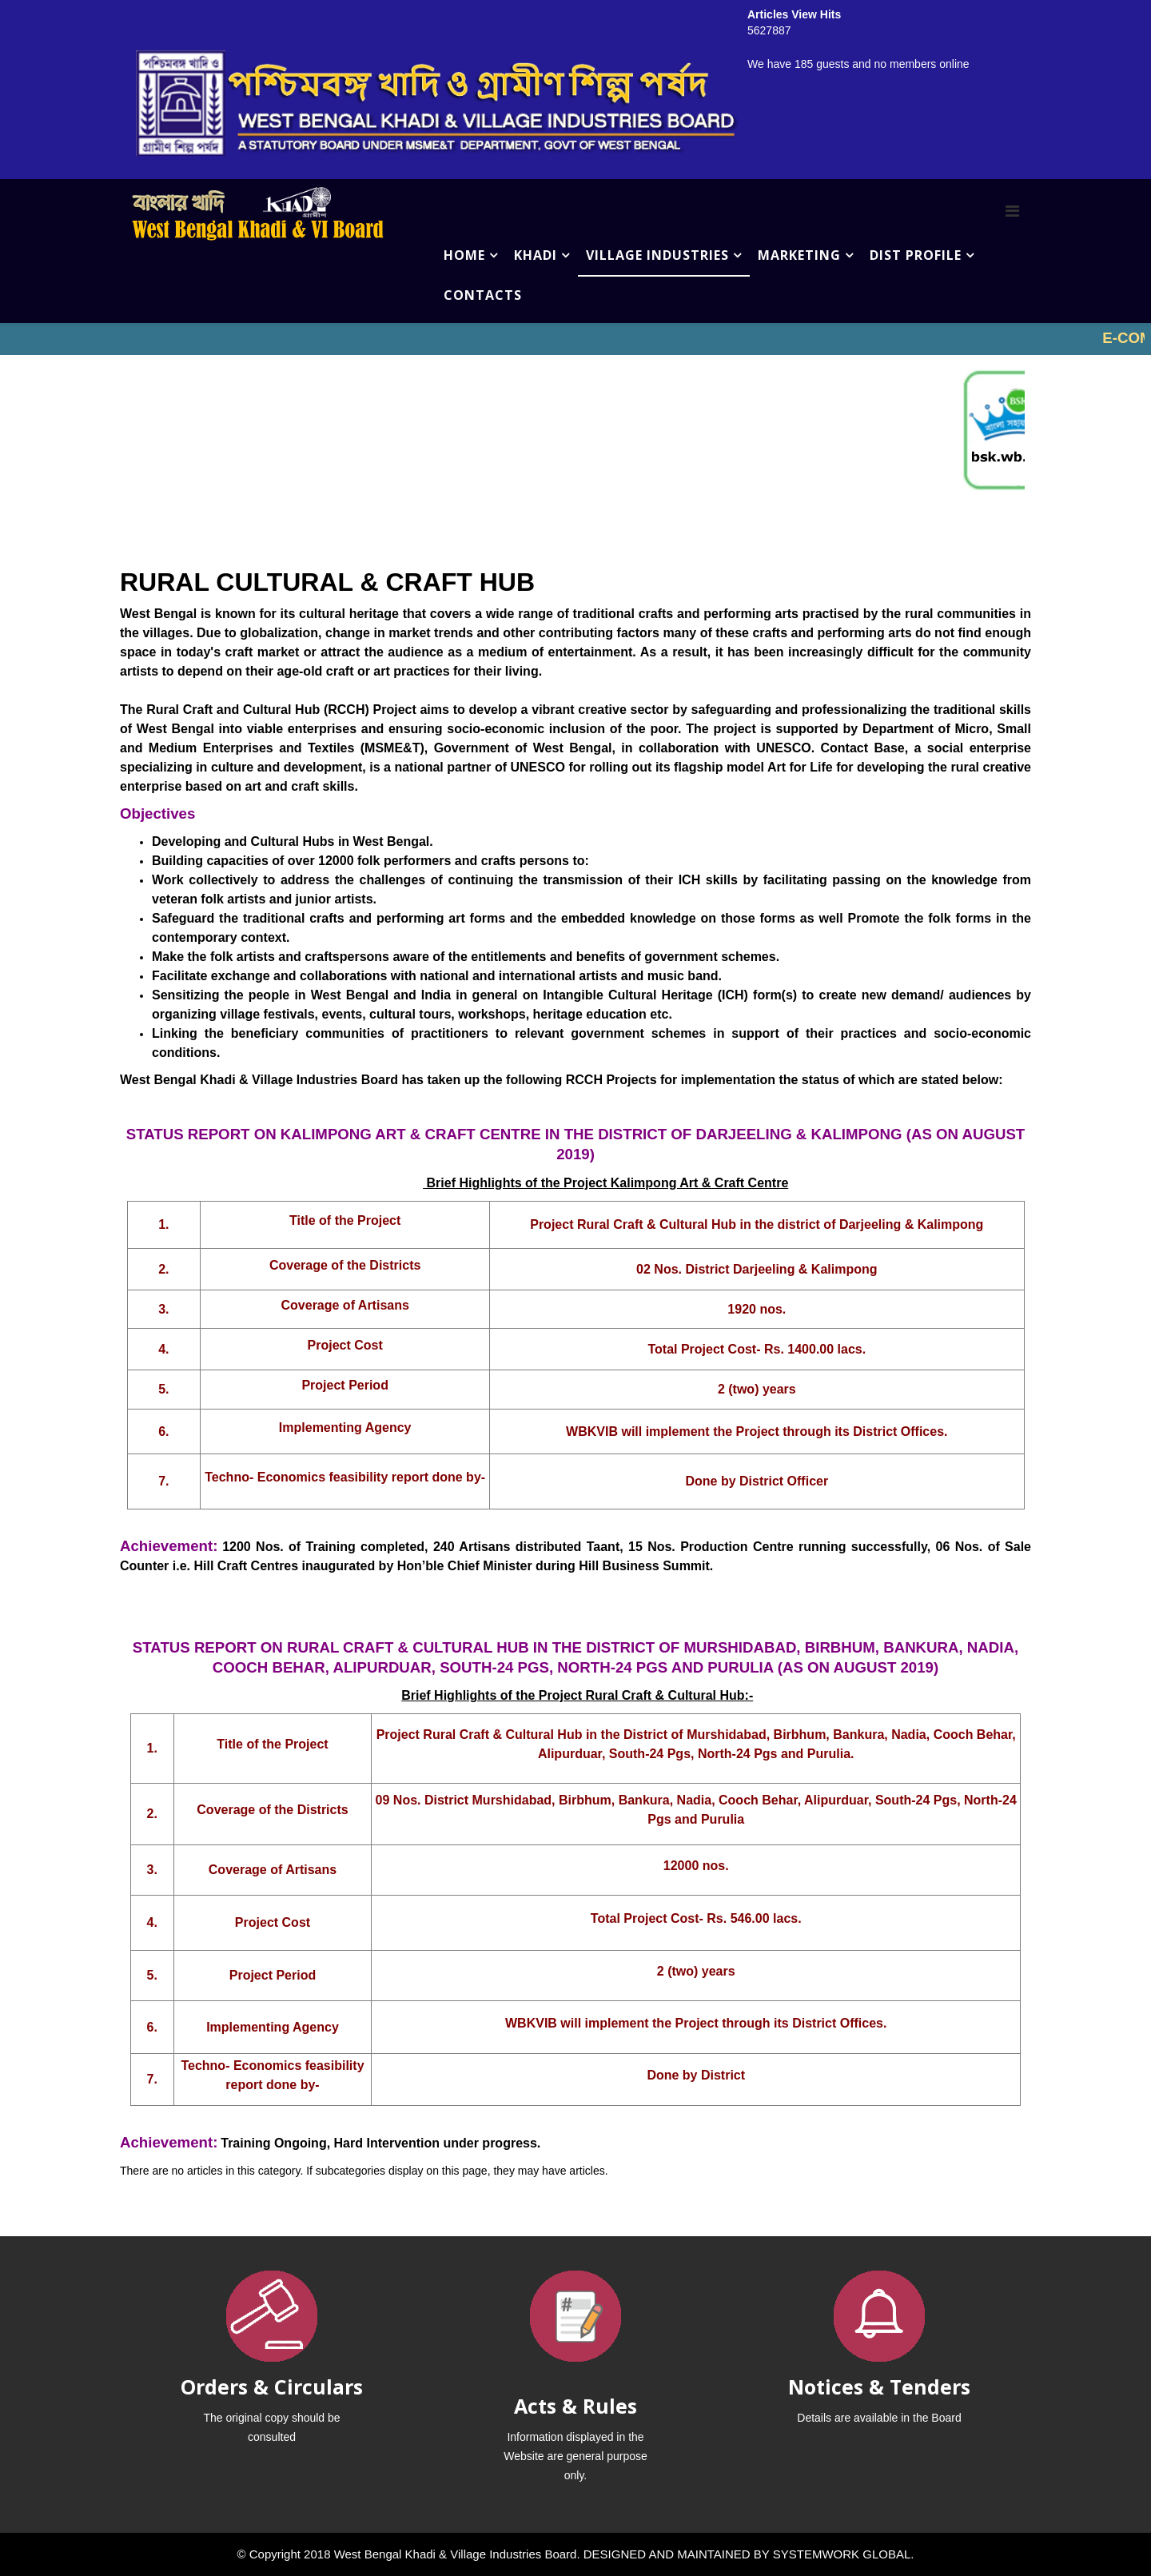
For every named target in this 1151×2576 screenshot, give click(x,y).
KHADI (535, 255)
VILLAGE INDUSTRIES (657, 255)
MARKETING (799, 255)
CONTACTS (483, 295)
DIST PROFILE (916, 255)
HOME (464, 255)
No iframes (575, 339)
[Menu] (1012, 211)
